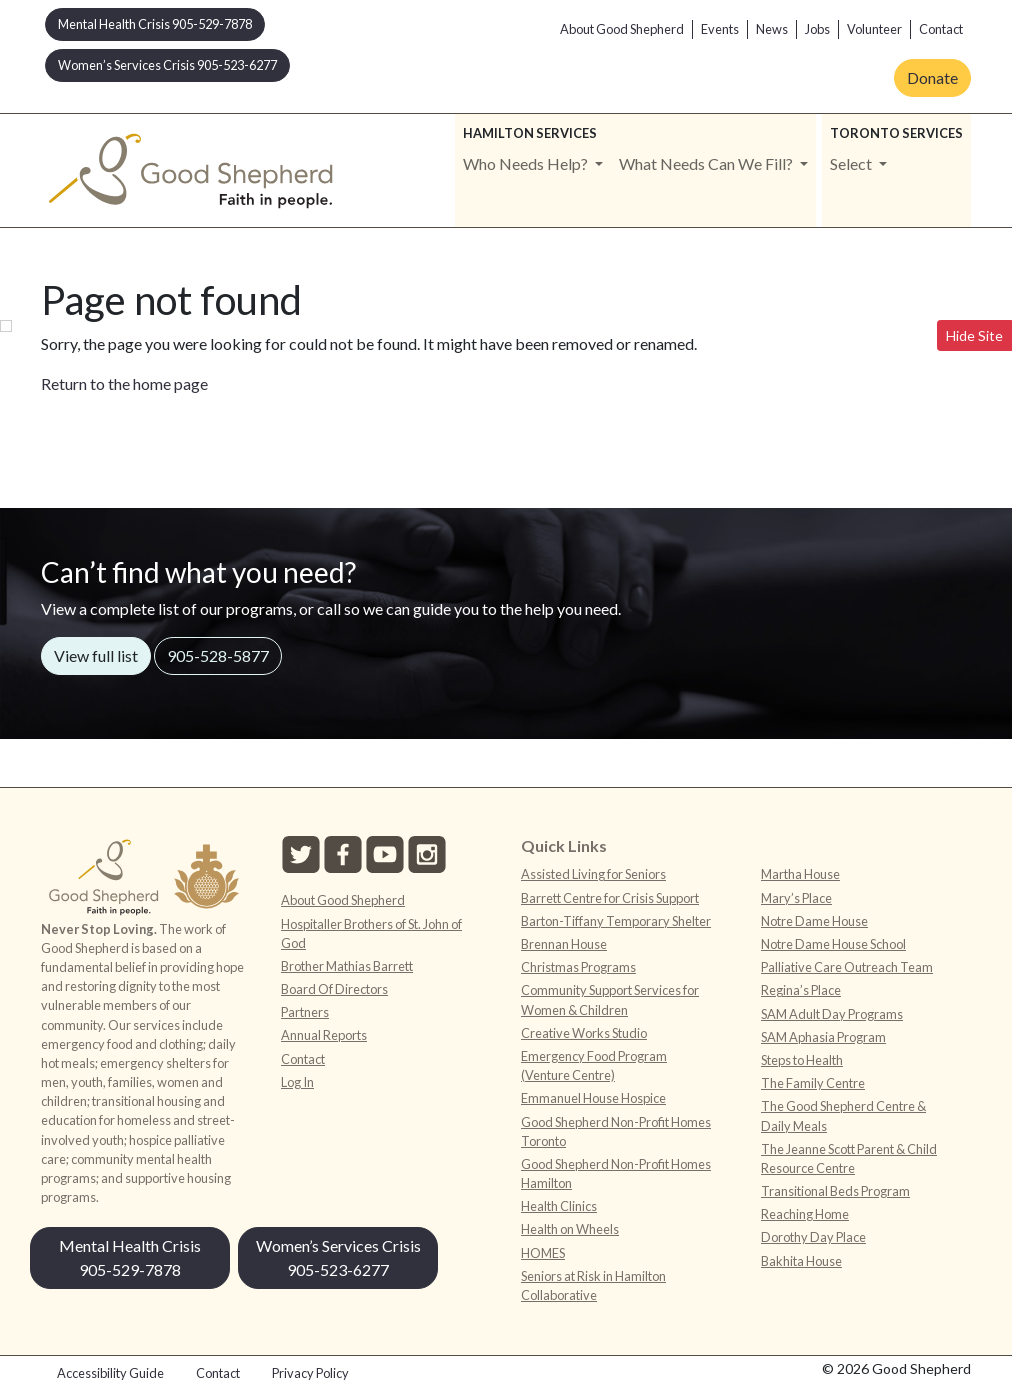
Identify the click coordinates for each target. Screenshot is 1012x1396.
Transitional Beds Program (835, 1191)
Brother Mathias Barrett (347, 966)
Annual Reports (324, 1035)
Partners (305, 1012)
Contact (941, 29)
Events (720, 29)
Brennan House (564, 944)
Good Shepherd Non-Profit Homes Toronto (616, 1131)
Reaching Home (805, 1214)
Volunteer (874, 29)
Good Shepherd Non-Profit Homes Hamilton (616, 1173)
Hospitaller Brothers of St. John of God (371, 933)
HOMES (543, 1253)
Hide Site (974, 335)
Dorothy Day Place (813, 1237)
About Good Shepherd (622, 29)
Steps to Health (802, 1060)
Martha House (800, 874)
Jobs (817, 29)
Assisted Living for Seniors (593, 874)
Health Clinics (559, 1206)
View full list (96, 655)
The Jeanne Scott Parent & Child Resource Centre (849, 1158)
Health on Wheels (570, 1229)
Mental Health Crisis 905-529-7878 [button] (155, 24)
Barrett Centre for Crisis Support (610, 898)
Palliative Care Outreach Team (847, 967)
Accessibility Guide (110, 1373)
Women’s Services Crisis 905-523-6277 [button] (167, 65)
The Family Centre (813, 1083)
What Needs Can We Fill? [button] (707, 163)
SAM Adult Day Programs (832, 1014)
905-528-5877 (218, 655)
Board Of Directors (334, 989)
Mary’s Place (796, 898)
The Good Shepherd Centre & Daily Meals (843, 1115)
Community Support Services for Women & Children (610, 999)
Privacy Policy (310, 1373)
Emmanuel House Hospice (593, 1098)
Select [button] (852, 163)
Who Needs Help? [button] (527, 163)
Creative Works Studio (584, 1033)
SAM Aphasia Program (823, 1037)
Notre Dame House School (833, 944)
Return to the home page (124, 383)
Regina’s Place (801, 990)
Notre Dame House (814, 921)
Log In (297, 1082)
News (772, 29)
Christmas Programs (578, 967)
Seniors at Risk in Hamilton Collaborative (593, 1285)
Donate (932, 77)
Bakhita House (801, 1261)
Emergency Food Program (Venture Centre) (594, 1065)
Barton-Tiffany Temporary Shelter (616, 921)
